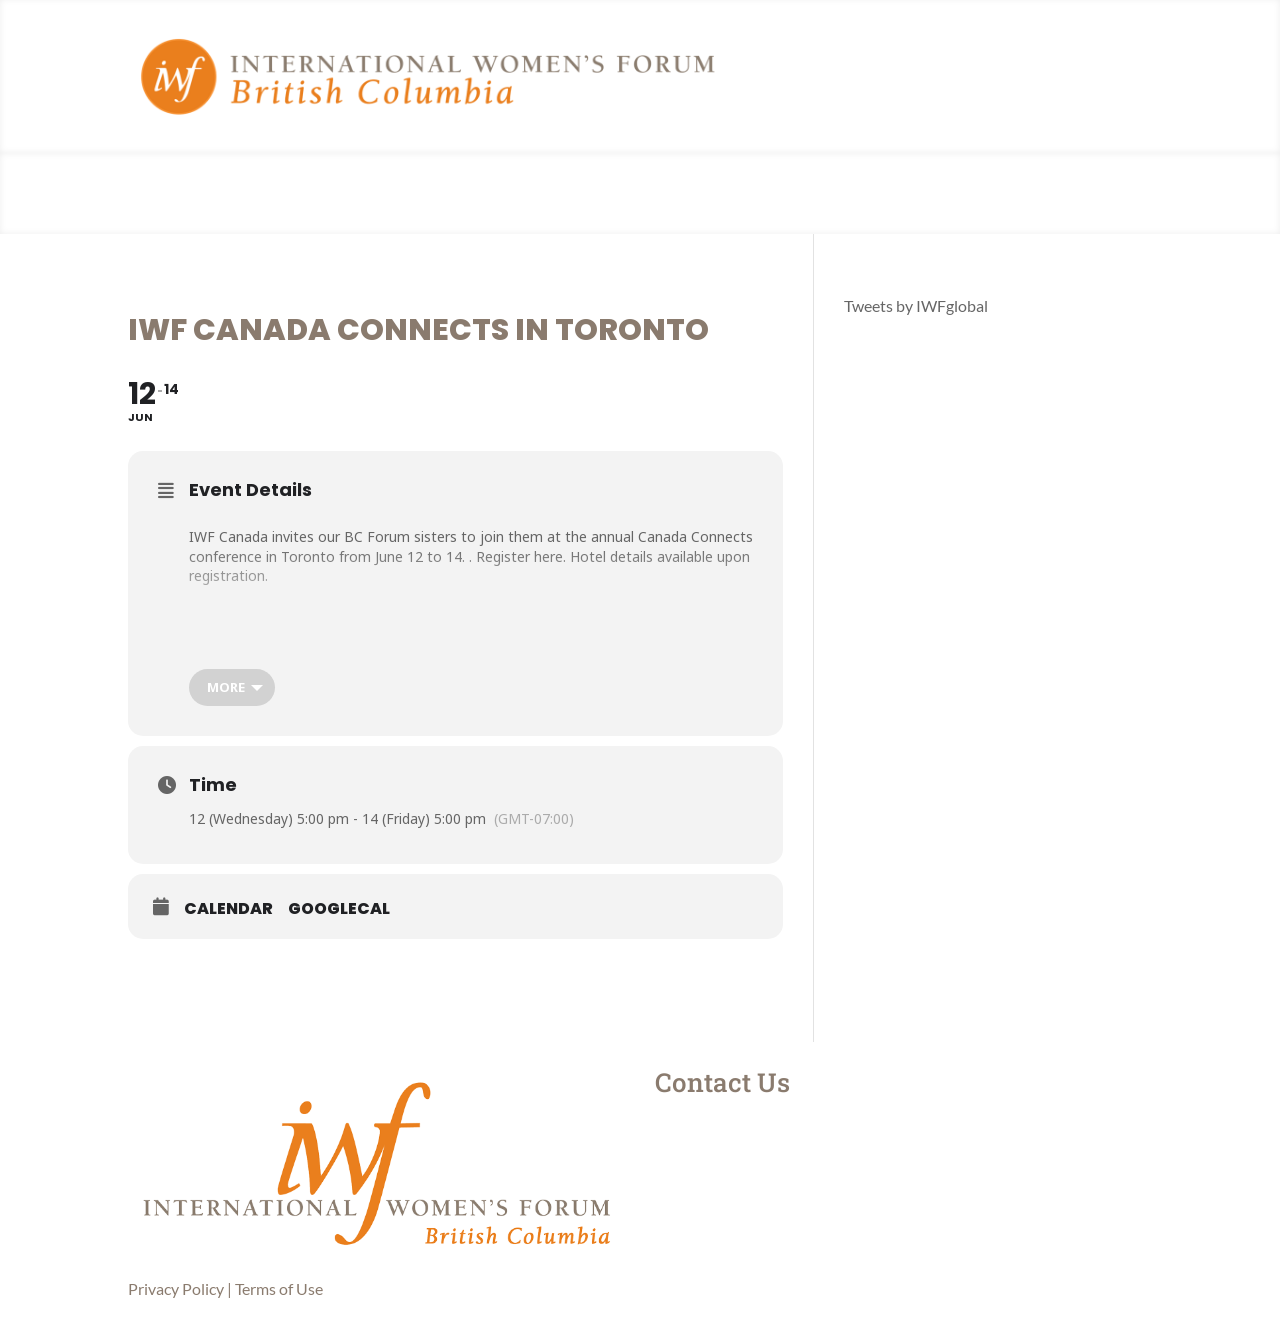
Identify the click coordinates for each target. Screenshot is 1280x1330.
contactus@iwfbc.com (795, 1228)
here (548, 556)
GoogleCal (339, 909)
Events (703, 193)
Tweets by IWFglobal (916, 305)
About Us (555, 193)
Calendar (228, 909)
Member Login (791, 193)
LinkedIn (741, 1181)
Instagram (746, 1134)
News (643, 193)
